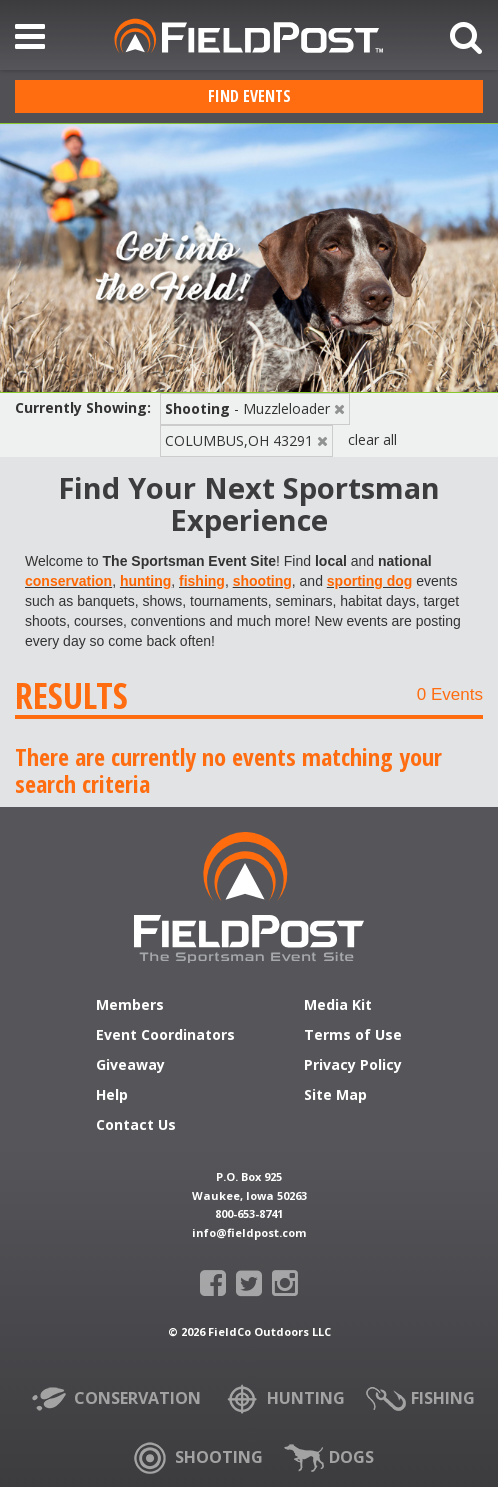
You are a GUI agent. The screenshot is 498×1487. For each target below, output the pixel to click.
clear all (372, 439)
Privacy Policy (353, 1066)
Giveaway (130, 1066)
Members (130, 1006)
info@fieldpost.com (249, 1232)
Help (112, 1096)
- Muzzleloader (247, 408)
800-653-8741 (249, 1213)
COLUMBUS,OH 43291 (239, 440)
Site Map (335, 1096)
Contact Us (136, 1126)
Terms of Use (353, 1036)
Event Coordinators (165, 1036)
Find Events (249, 96)
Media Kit (338, 1006)
